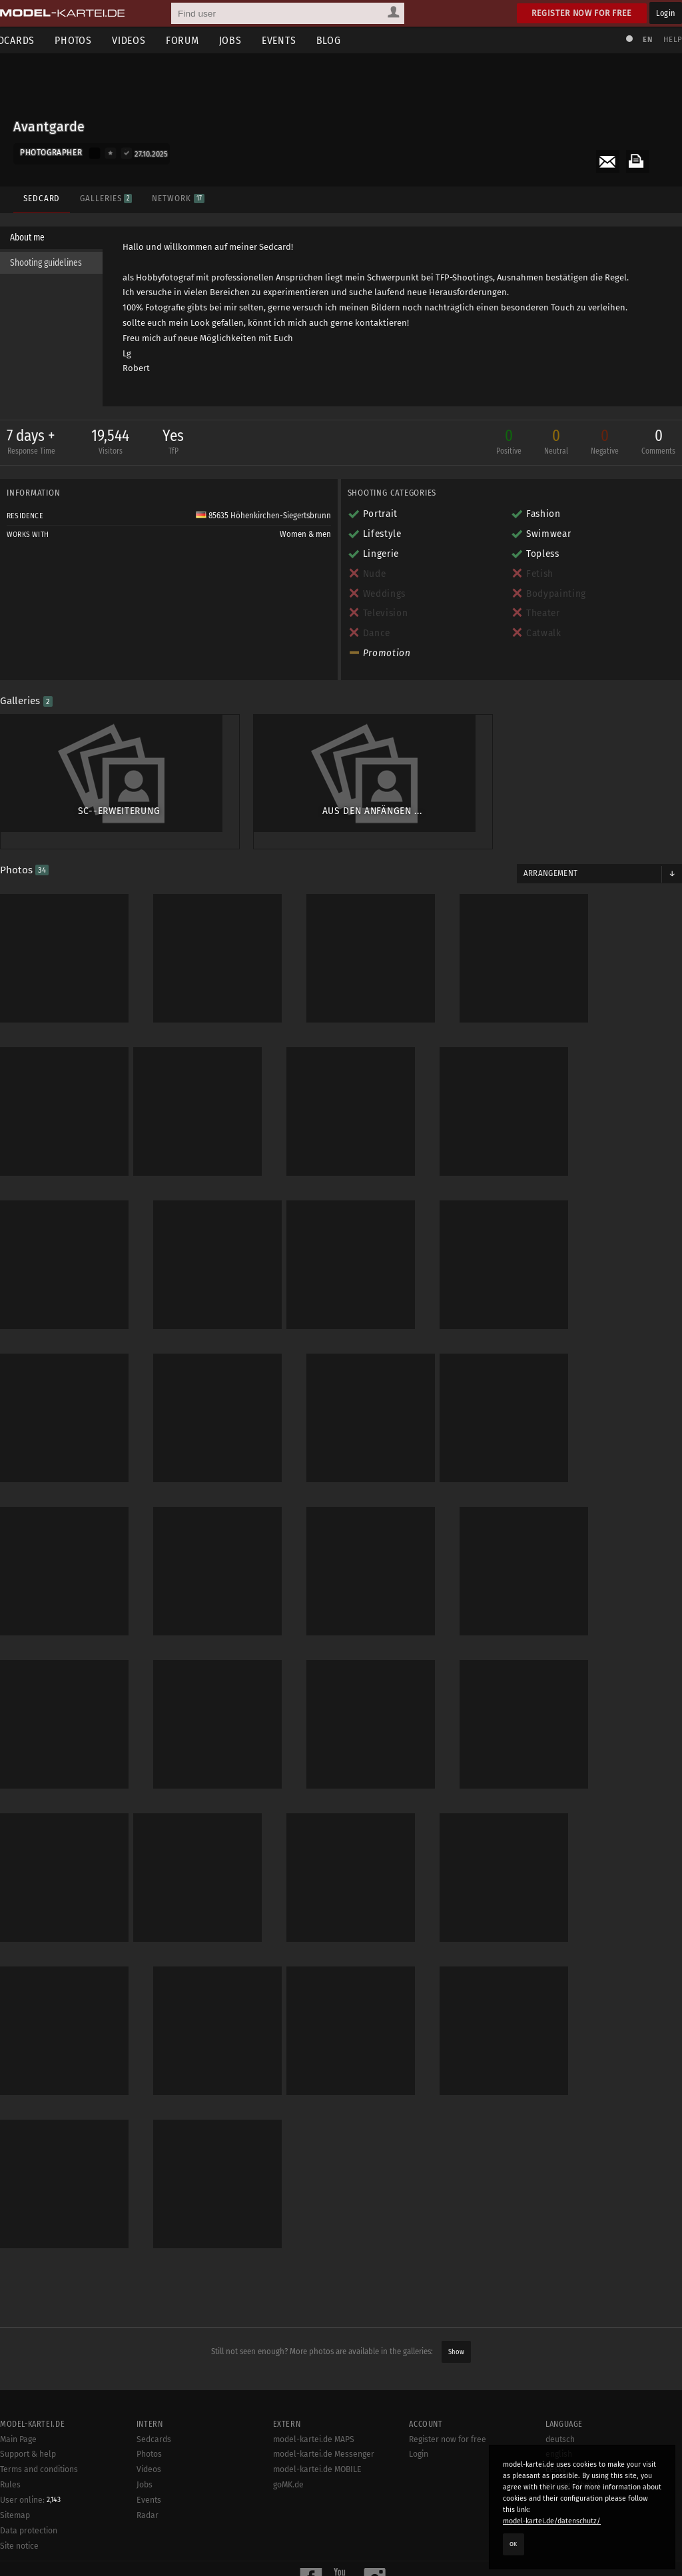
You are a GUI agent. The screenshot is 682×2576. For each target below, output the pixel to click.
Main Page (18, 2362)
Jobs (250, 40)
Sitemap (15, 2438)
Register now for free (581, 13)
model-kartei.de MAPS (313, 2362)
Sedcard (38, 192)
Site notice (19, 2469)
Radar (148, 2438)
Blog (348, 40)
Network (174, 192)
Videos (149, 40)
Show (456, 2275)
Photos (93, 40)
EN (640, 39)
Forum (202, 40)
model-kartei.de (329, 2548)
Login (665, 13)
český (555, 2392)
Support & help (28, 2377)
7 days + (37, 446)
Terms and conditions (39, 2392)
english (558, 2377)
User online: (30, 2423)
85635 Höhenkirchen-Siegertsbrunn (263, 519)
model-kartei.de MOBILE (317, 2392)
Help (666, 39)
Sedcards (154, 2362)
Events (299, 40)
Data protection (28, 2454)
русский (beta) (572, 2408)
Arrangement (547, 856)
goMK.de (288, 2408)
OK (513, 2544)
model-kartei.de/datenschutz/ (552, 2521)
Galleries (103, 192)
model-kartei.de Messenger (323, 2377)
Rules (10, 2408)
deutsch (560, 2362)
